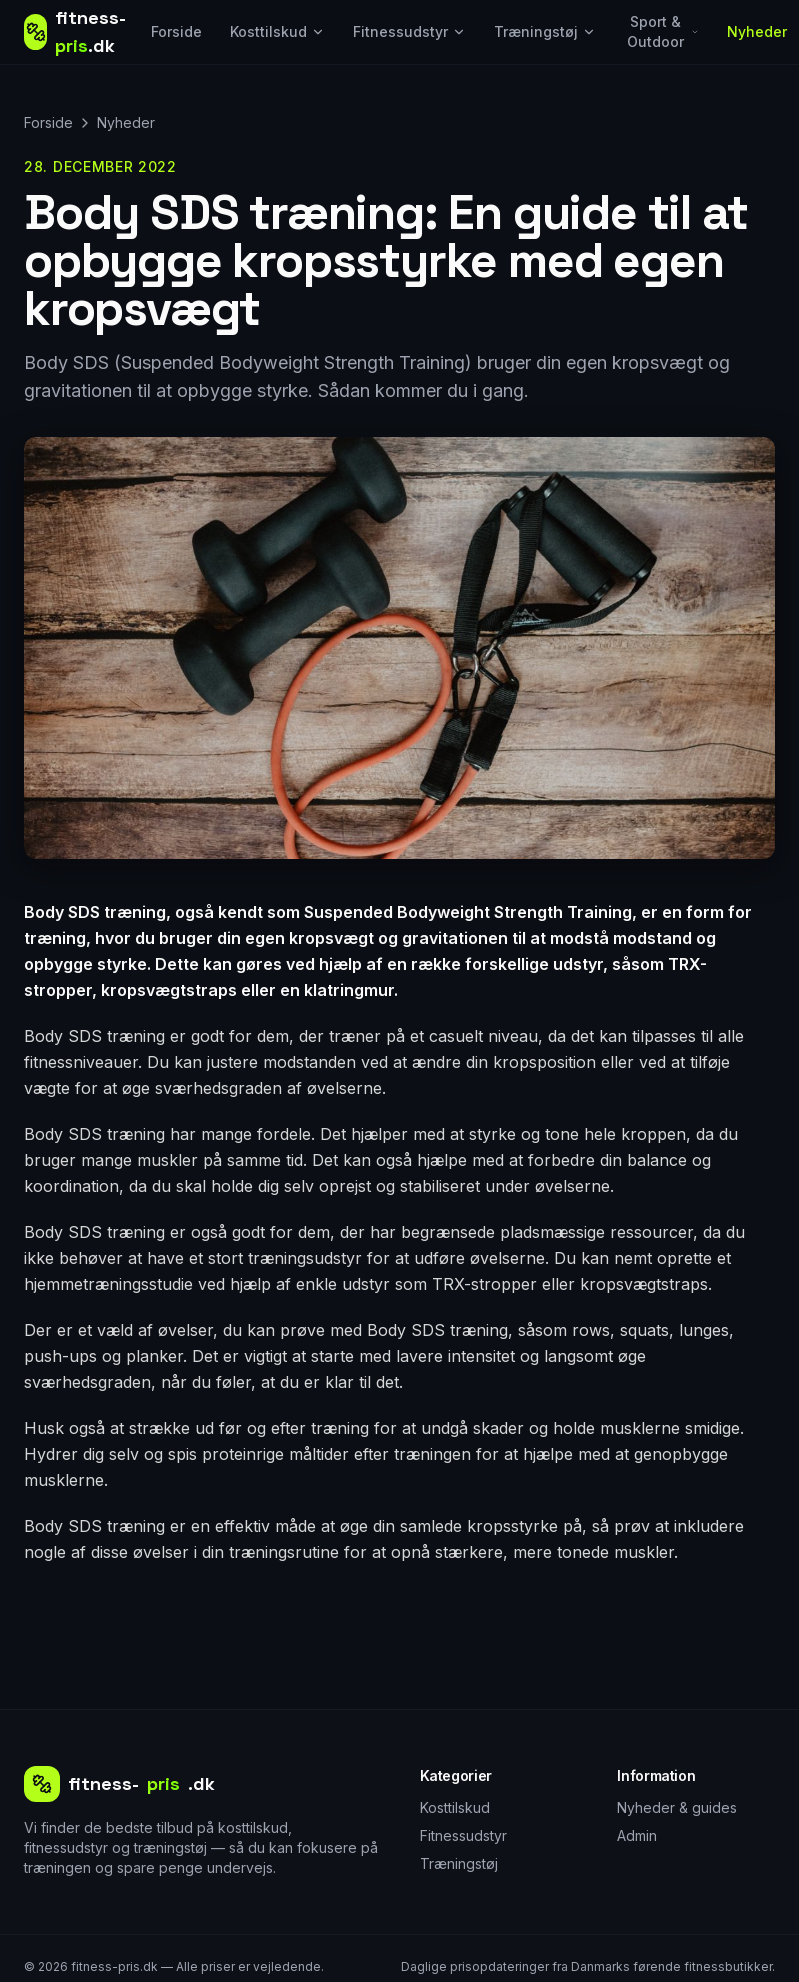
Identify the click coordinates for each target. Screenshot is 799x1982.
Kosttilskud (277, 31)
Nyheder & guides (677, 1807)
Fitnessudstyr (409, 31)
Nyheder (757, 31)
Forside (176, 31)
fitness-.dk (119, 1784)
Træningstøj (545, 31)
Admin (637, 1835)
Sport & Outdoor (663, 31)
